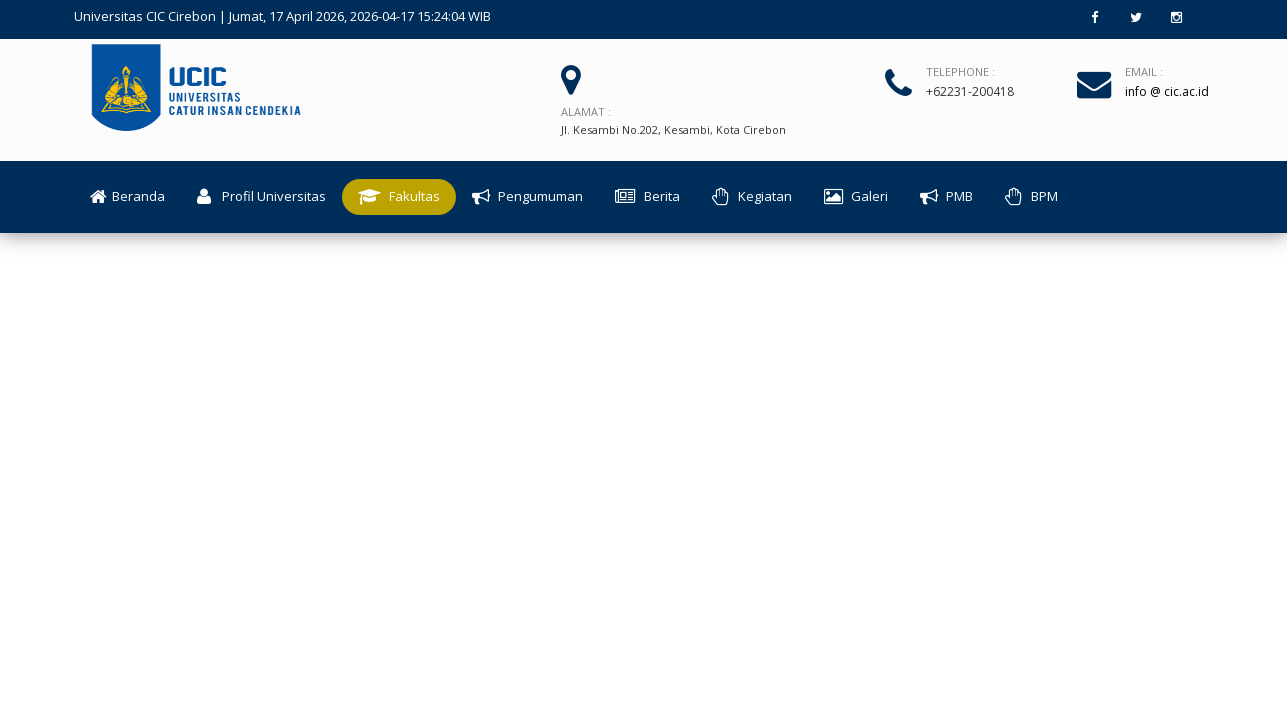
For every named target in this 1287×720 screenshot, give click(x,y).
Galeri (856, 197)
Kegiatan (752, 197)
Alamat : (586, 111)
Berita (647, 197)
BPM (1031, 197)
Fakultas (399, 197)
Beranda (127, 197)
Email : (1144, 71)
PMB (946, 197)
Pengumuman (527, 197)
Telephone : (960, 71)
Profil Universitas (261, 197)
